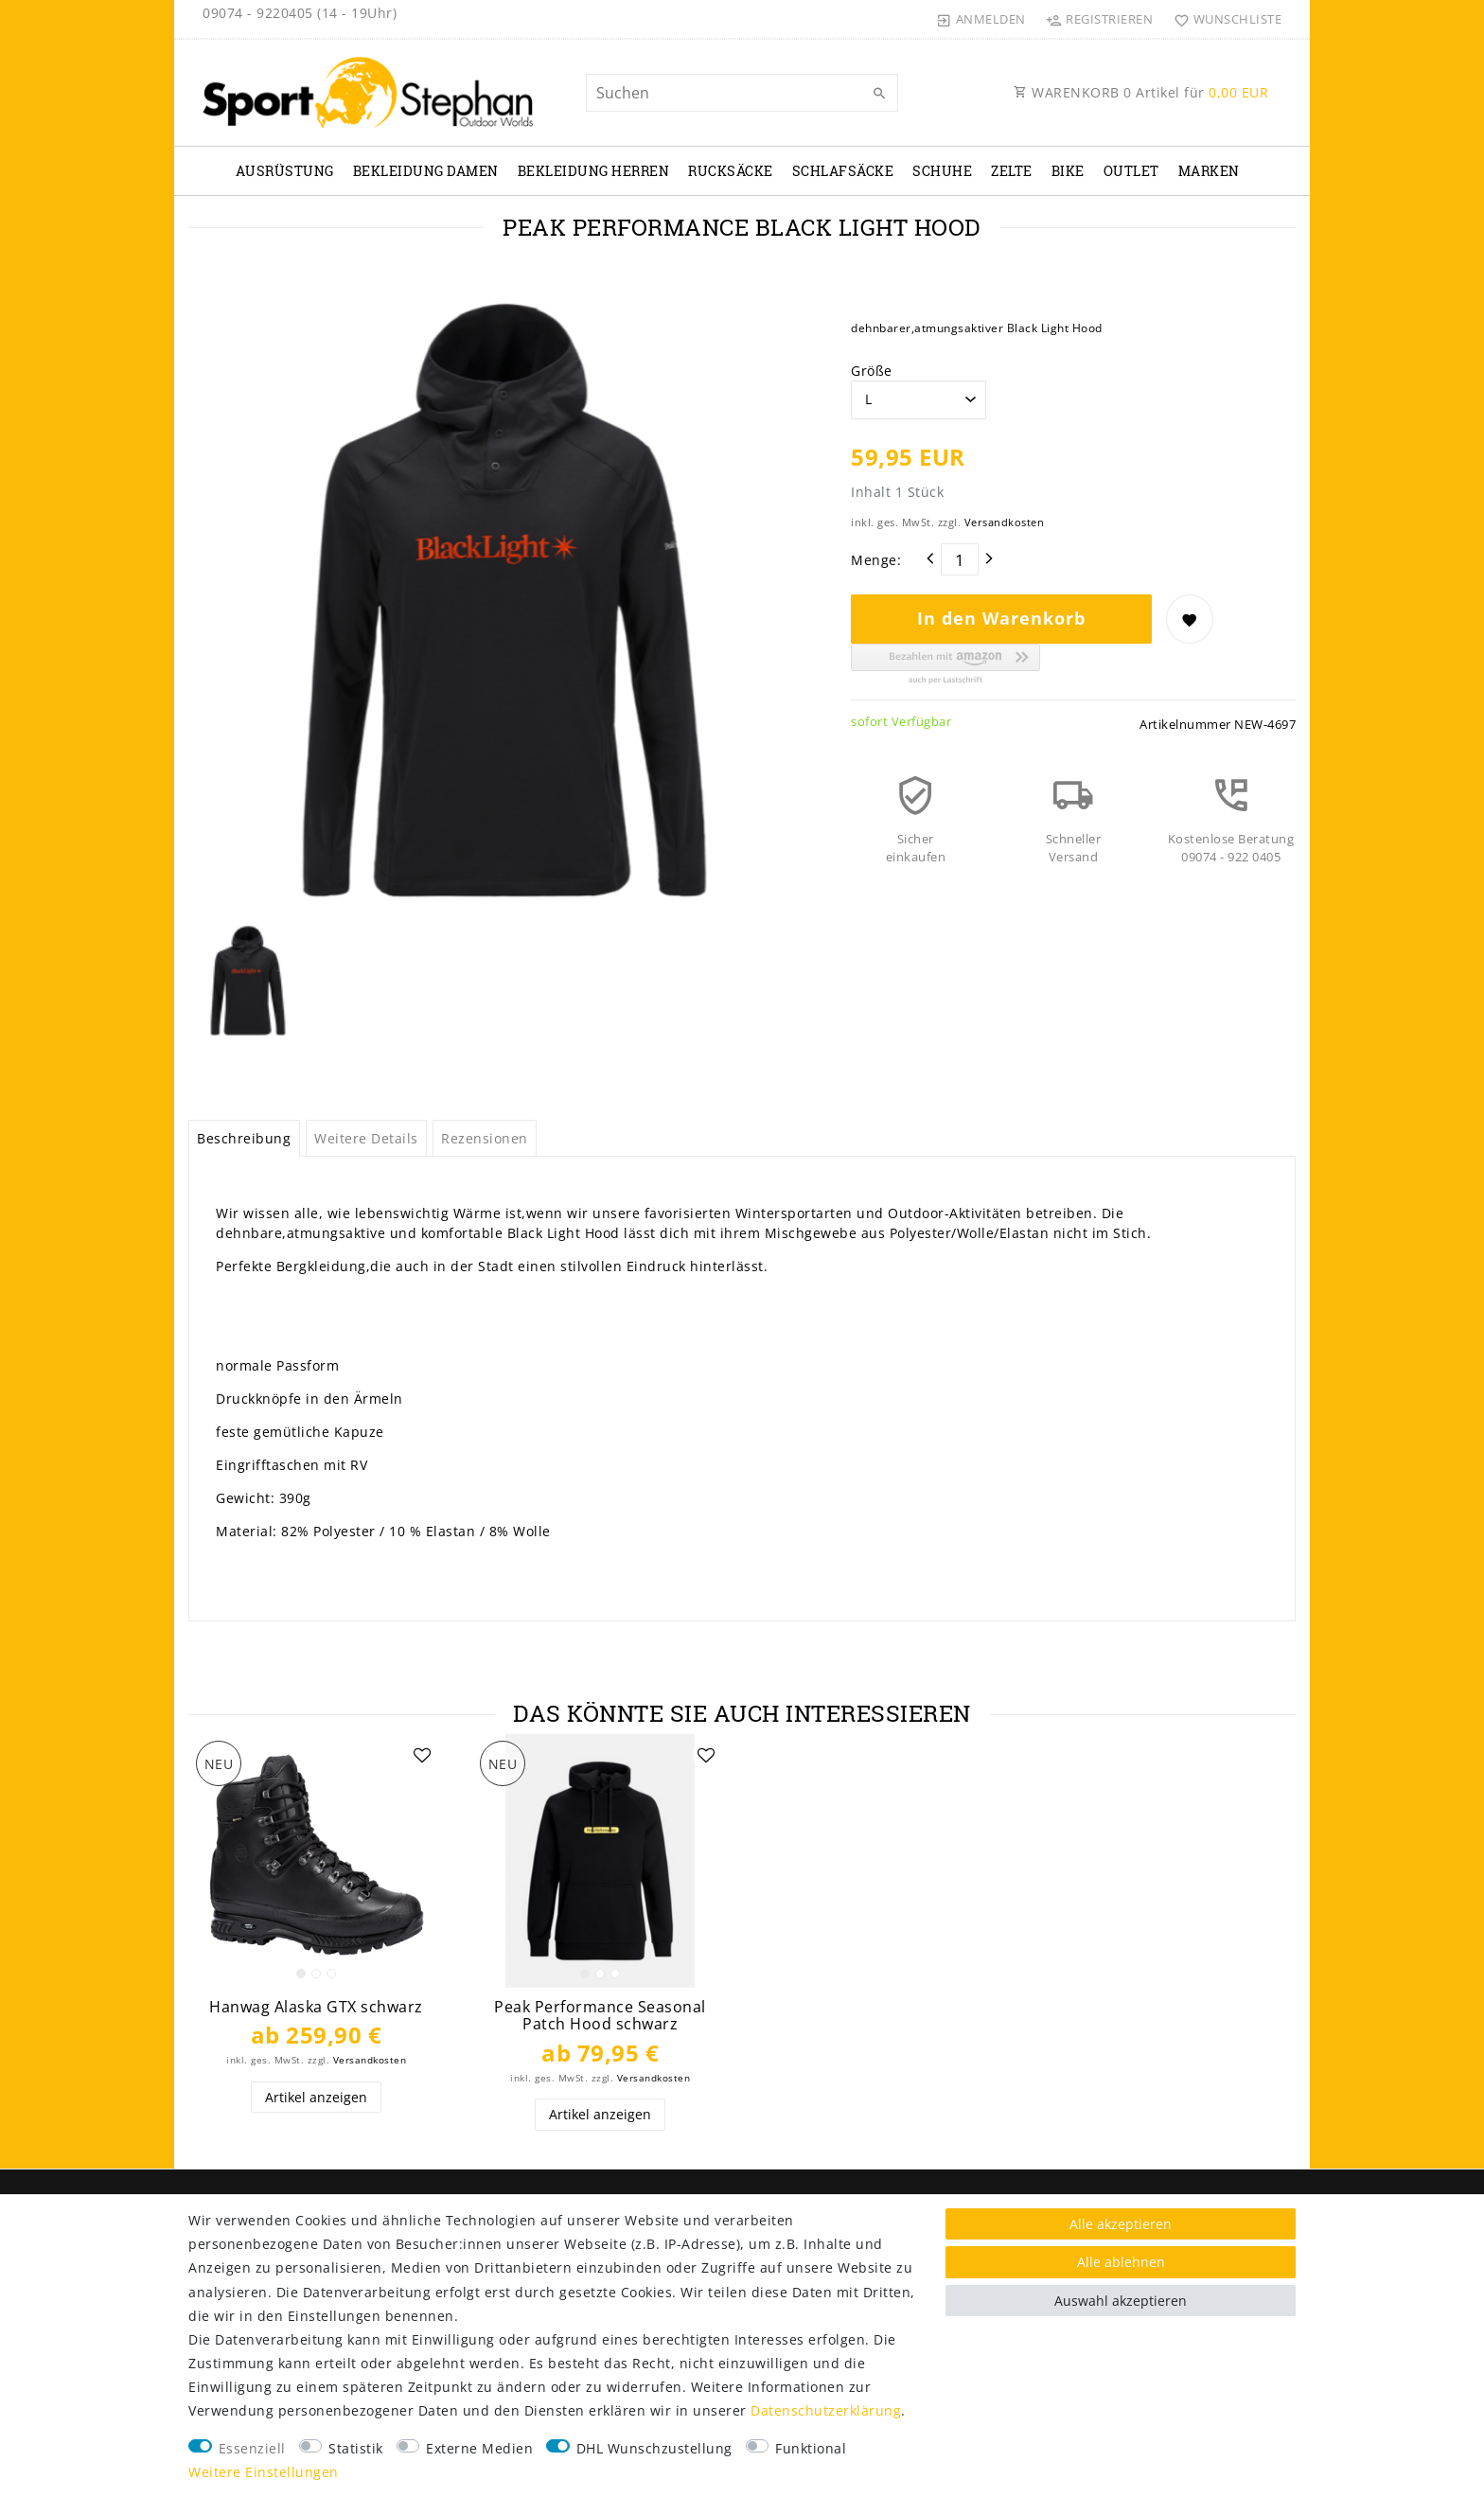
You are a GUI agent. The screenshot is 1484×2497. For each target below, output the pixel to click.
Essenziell (252, 2448)
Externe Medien (479, 2448)
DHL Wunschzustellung (654, 2448)
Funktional (810, 2448)
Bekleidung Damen (426, 171)
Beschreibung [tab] (244, 1138)
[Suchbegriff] (742, 93)
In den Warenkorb (1001, 618)
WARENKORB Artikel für (1141, 92)
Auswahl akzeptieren (1120, 2301)
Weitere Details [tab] (366, 1138)
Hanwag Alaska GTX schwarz (316, 2007)
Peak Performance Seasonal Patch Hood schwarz (600, 2015)
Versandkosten (1004, 522)
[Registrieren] (1099, 19)
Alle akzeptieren (1120, 2224)
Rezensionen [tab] (484, 1138)
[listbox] (316, 1861)
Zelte (1012, 171)
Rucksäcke (730, 171)
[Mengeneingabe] (960, 559)
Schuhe (942, 171)
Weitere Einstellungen (263, 2472)
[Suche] (879, 94)
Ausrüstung (285, 171)
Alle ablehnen (1121, 2262)
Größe (871, 371)
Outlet (1131, 171)
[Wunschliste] (1223, 19)
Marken (1209, 171)
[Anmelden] (981, 19)
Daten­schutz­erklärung (826, 2410)
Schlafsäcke (843, 171)
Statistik (355, 2448)
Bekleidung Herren (594, 171)
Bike (1068, 171)
